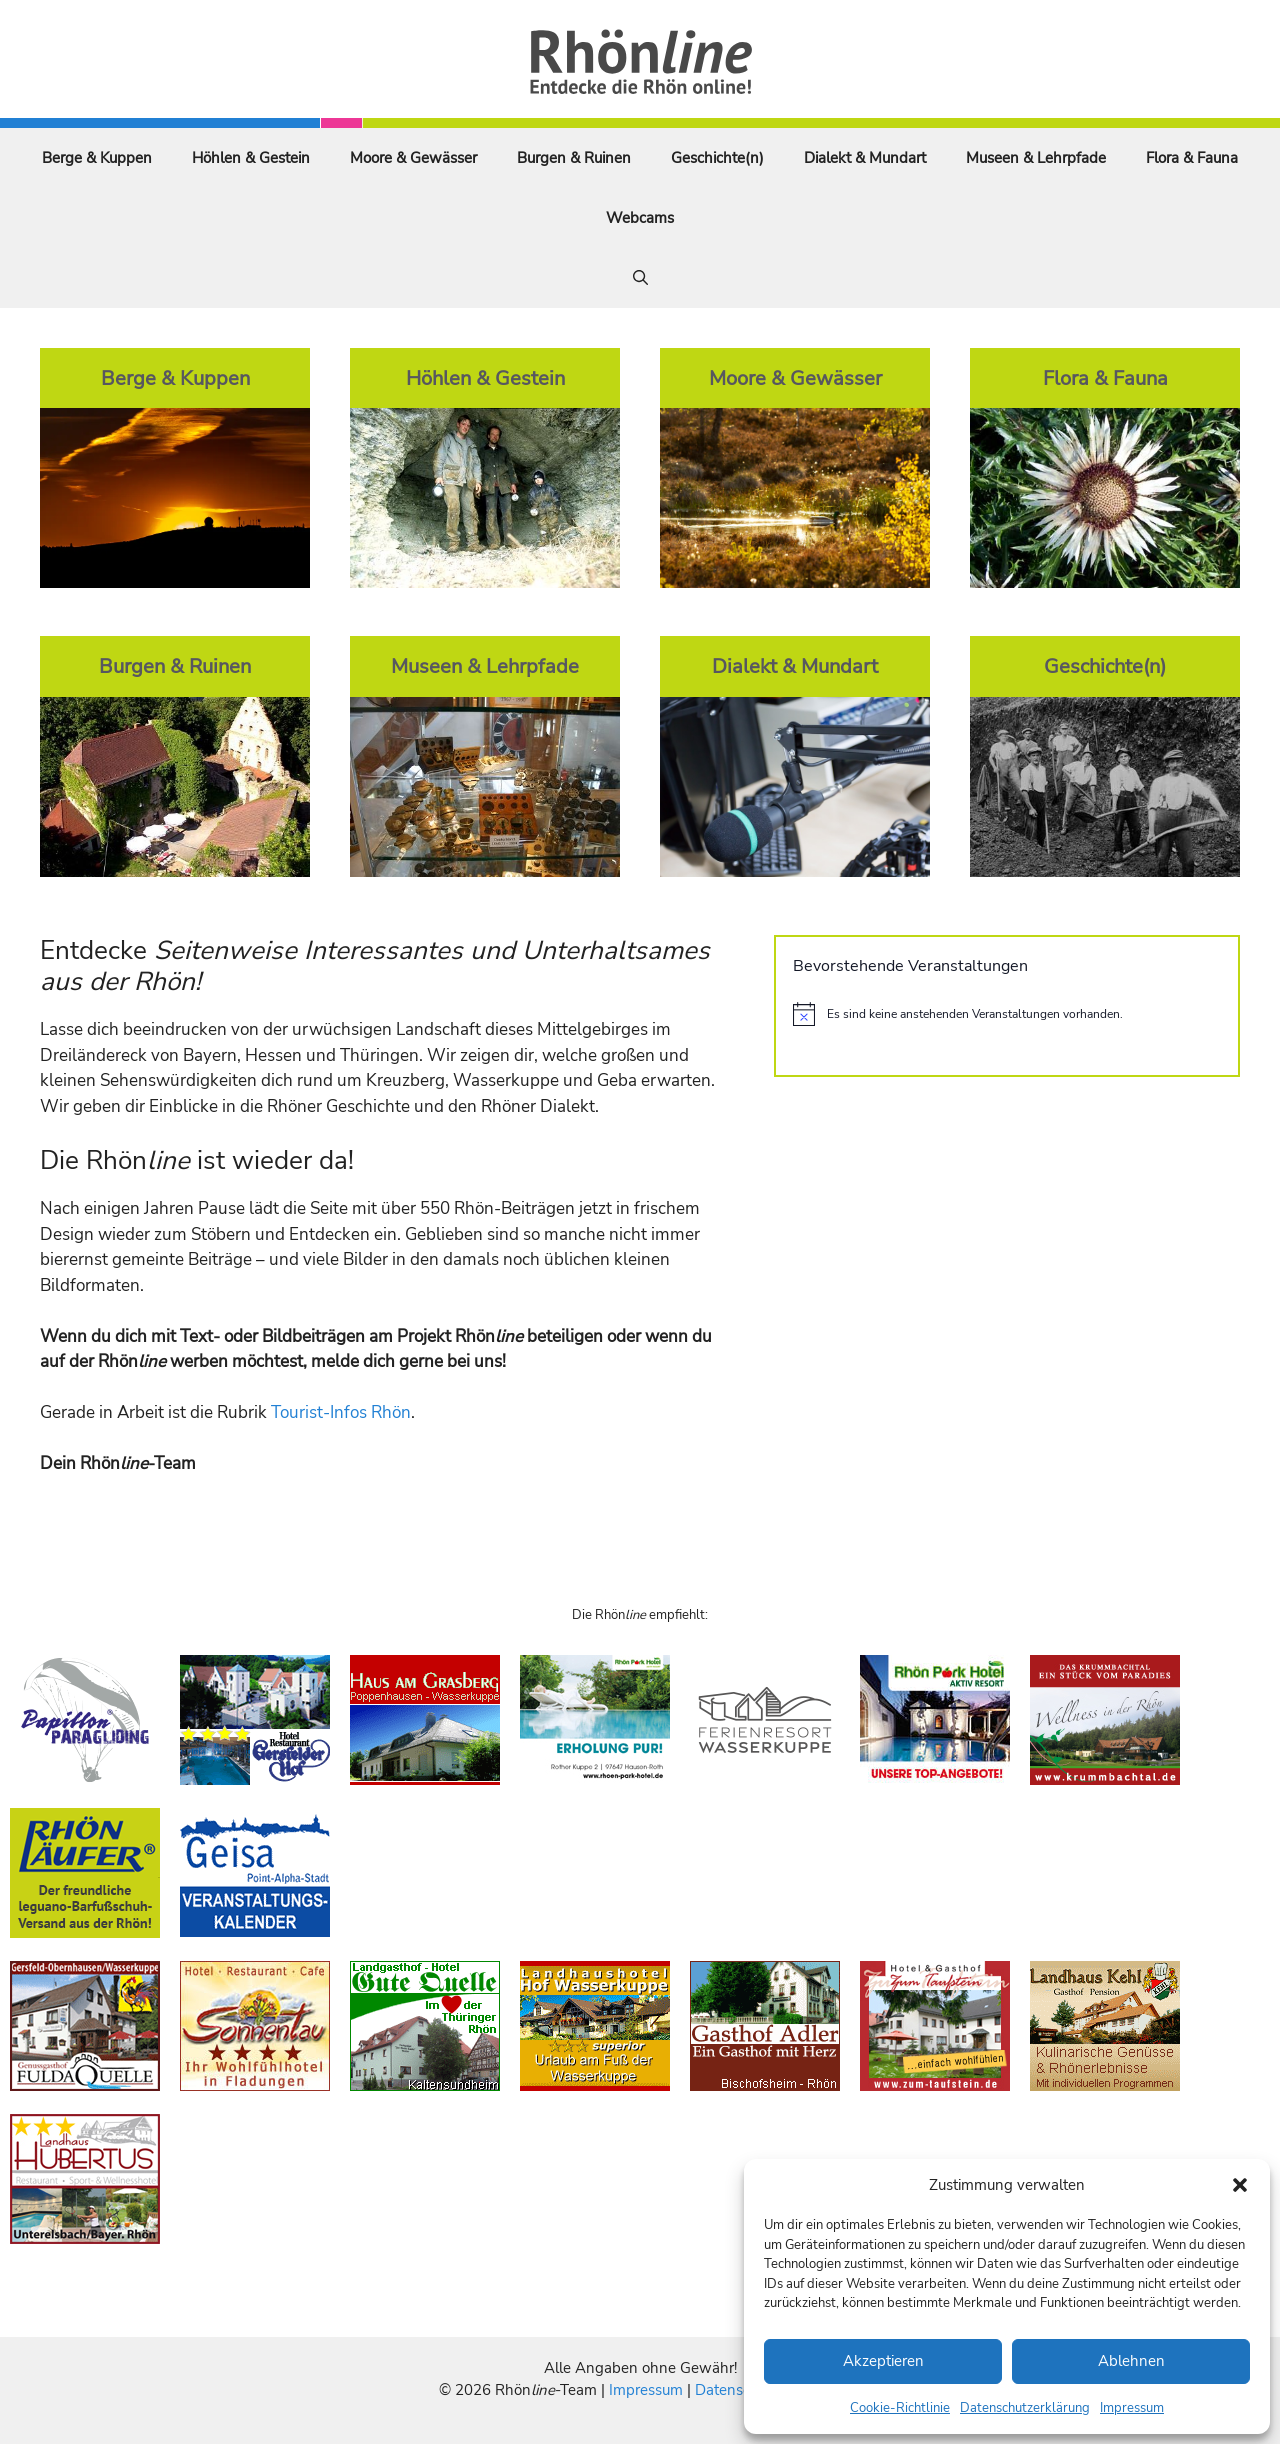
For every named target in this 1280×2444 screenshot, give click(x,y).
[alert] (1007, 1014)
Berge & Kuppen (97, 158)
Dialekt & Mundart (865, 158)
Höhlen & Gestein (251, 158)
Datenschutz (737, 2390)
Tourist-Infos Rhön (341, 1412)
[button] (1240, 2185)
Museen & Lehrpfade (1036, 158)
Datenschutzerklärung (1025, 2408)
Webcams (640, 218)
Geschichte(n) (717, 158)
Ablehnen (1131, 2361)
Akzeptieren (883, 2361)
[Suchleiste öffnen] (640, 278)
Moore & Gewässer (413, 158)
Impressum (1132, 2408)
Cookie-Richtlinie (900, 2408)
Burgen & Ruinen (574, 158)
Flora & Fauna (1192, 158)
